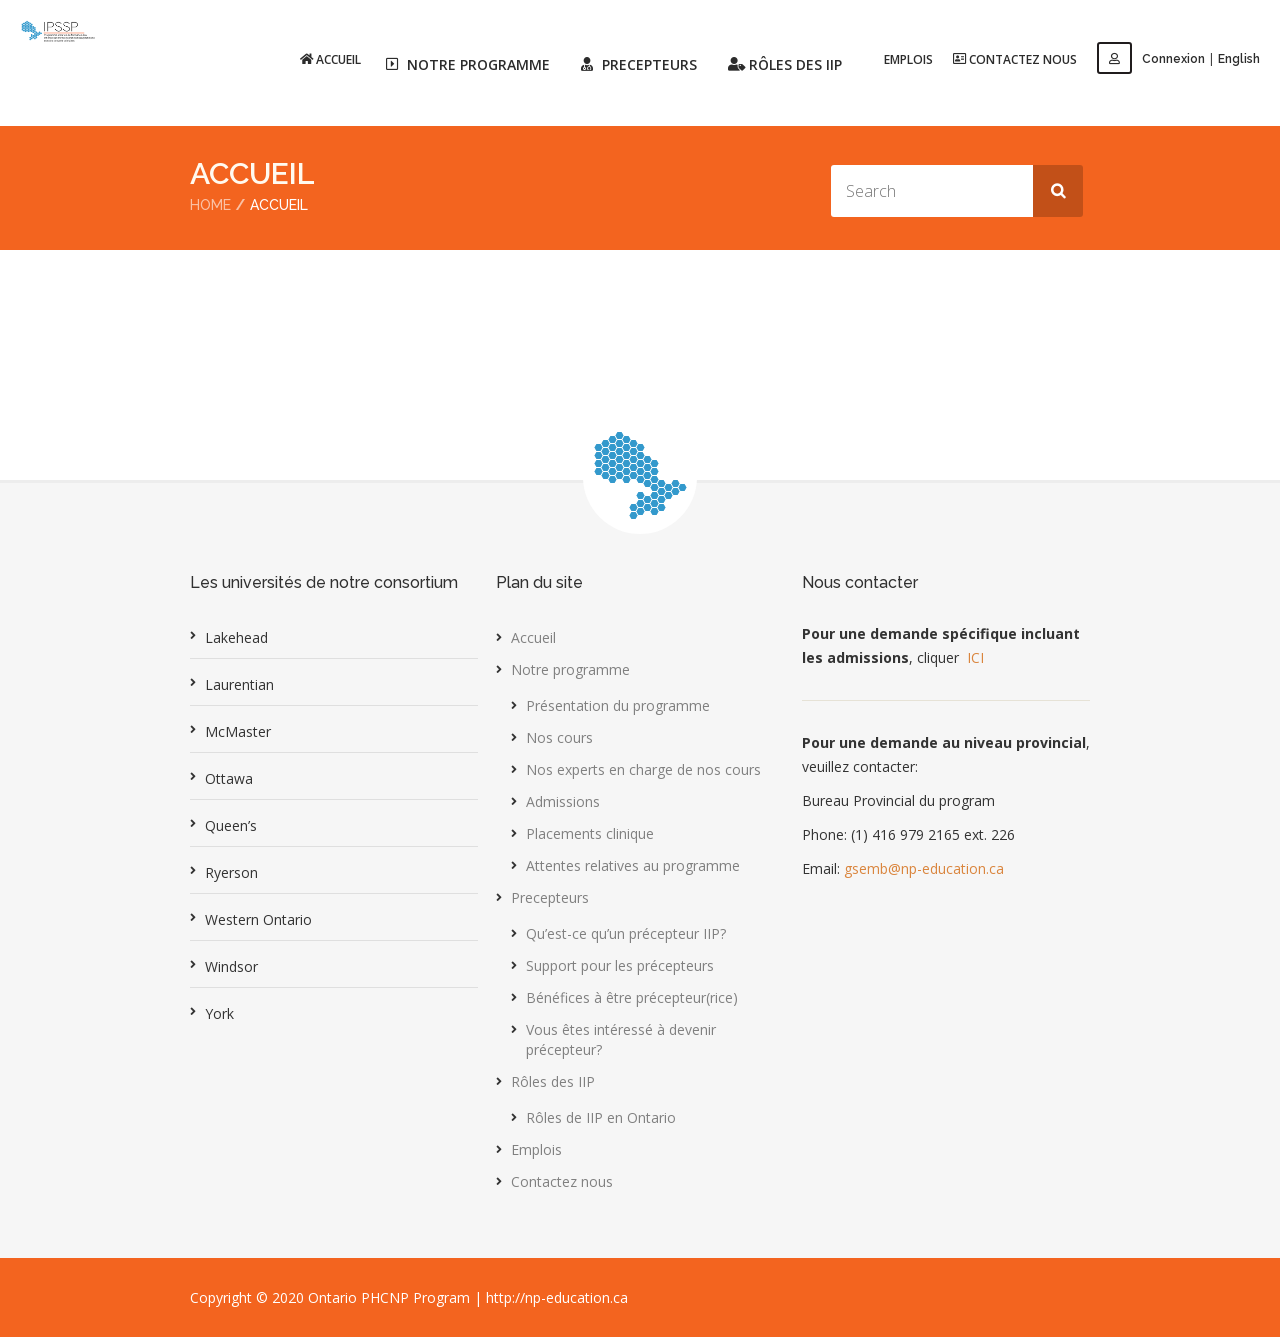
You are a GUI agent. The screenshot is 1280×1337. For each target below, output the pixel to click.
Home (210, 205)
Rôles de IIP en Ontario (601, 1116)
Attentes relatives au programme (633, 864)
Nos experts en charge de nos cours (643, 768)
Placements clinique (590, 832)
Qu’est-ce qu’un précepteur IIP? (626, 932)
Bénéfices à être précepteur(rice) (632, 996)
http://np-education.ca (557, 1296)
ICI (975, 656)
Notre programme (570, 668)
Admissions (563, 800)
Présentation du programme (618, 704)
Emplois (908, 59)
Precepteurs (550, 896)
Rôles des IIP (553, 1080)
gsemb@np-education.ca (924, 867)
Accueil (330, 58)
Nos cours (559, 736)
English (1239, 59)
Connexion (1151, 59)
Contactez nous (1015, 58)
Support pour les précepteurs (620, 964)
